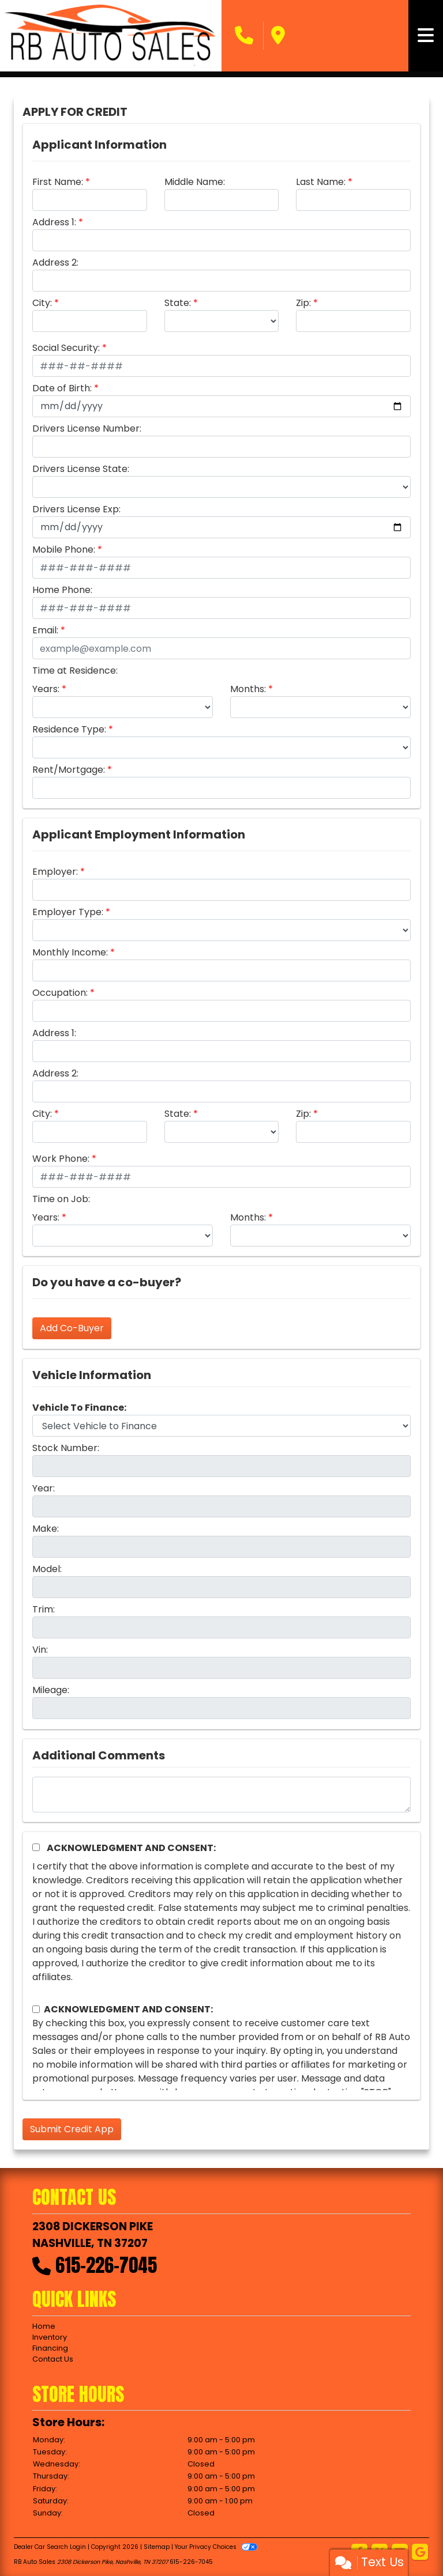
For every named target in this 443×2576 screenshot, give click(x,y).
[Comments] (221, 1794)
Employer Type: (67, 912)
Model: (47, 1569)
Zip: (303, 302)
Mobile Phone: (63, 549)
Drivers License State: (80, 468)
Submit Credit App (72, 2129)
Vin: (40, 1649)
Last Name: (321, 181)
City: (42, 302)
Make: (45, 1528)
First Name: (57, 181)
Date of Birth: (62, 388)
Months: (248, 689)
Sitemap (157, 2547)
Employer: (55, 871)
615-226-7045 (106, 2265)
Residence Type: (69, 729)
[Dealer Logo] (111, 36)
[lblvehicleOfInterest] (221, 1426)
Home (43, 2326)
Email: (45, 630)
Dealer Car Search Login (50, 2547)
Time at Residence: (75, 670)
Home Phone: (62, 589)
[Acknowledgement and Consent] (36, 1847)
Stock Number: (65, 1448)
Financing (50, 2348)
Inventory (49, 2337)
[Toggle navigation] (426, 36)
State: (177, 302)
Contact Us (52, 2359)
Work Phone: (60, 1158)
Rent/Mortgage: (68, 769)
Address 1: (54, 222)
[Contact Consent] (36, 2009)
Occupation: (60, 992)
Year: (43, 1488)
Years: (45, 689)
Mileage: (50, 1690)
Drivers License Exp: (76, 509)
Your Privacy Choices (216, 2547)
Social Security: (66, 347)
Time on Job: (61, 1199)
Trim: (43, 1609)
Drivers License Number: (86, 428)
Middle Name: (194, 181)
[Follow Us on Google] (420, 2553)
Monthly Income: (70, 952)
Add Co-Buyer (72, 1328)
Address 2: (55, 262)
